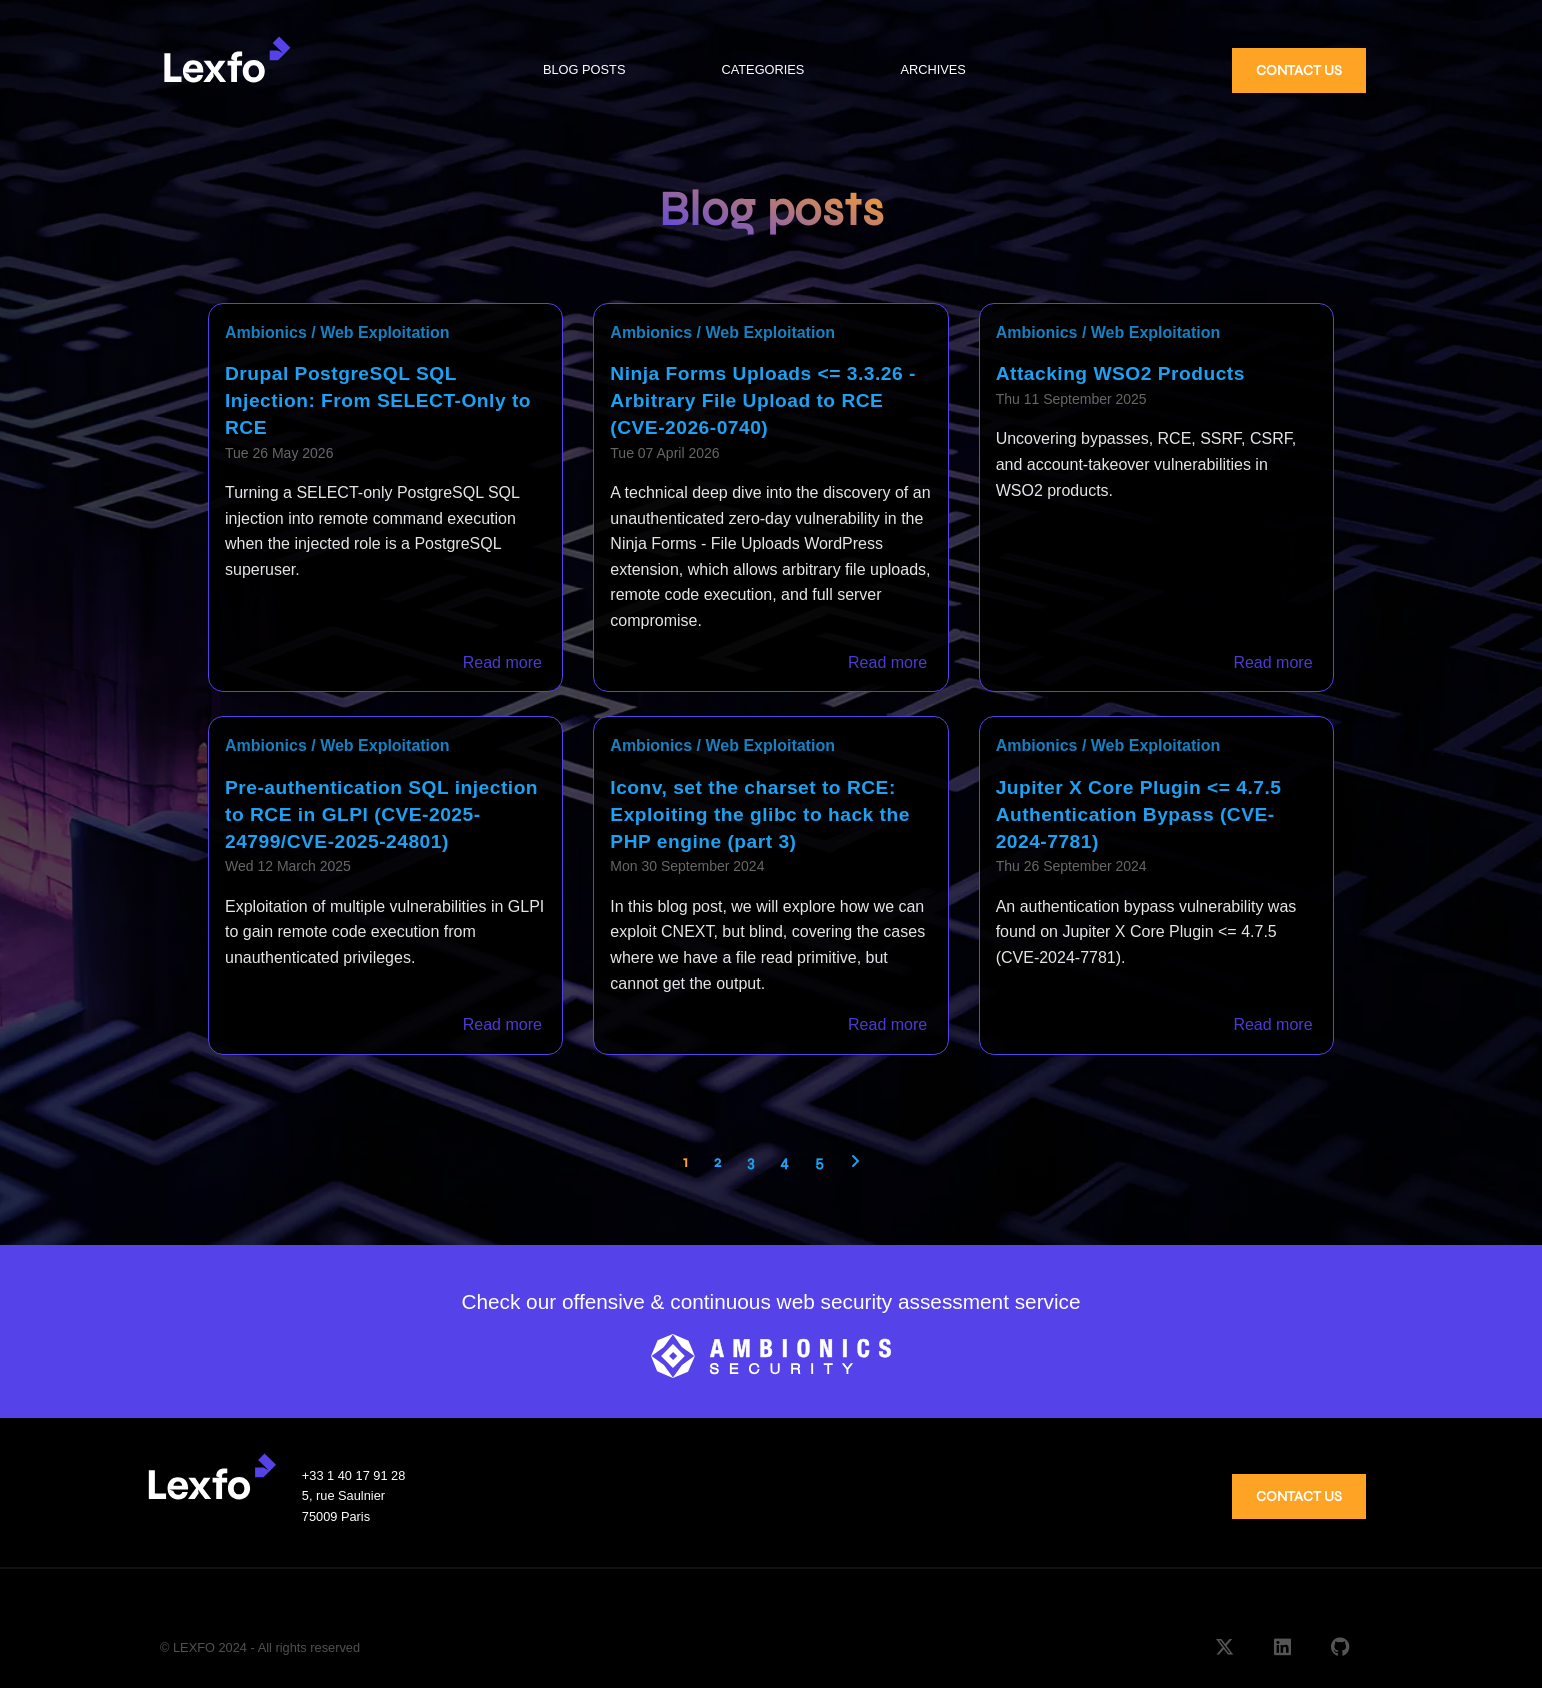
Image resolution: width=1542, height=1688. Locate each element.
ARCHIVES (932, 69)
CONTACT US (1299, 70)
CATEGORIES (762, 69)
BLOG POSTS (584, 69)
